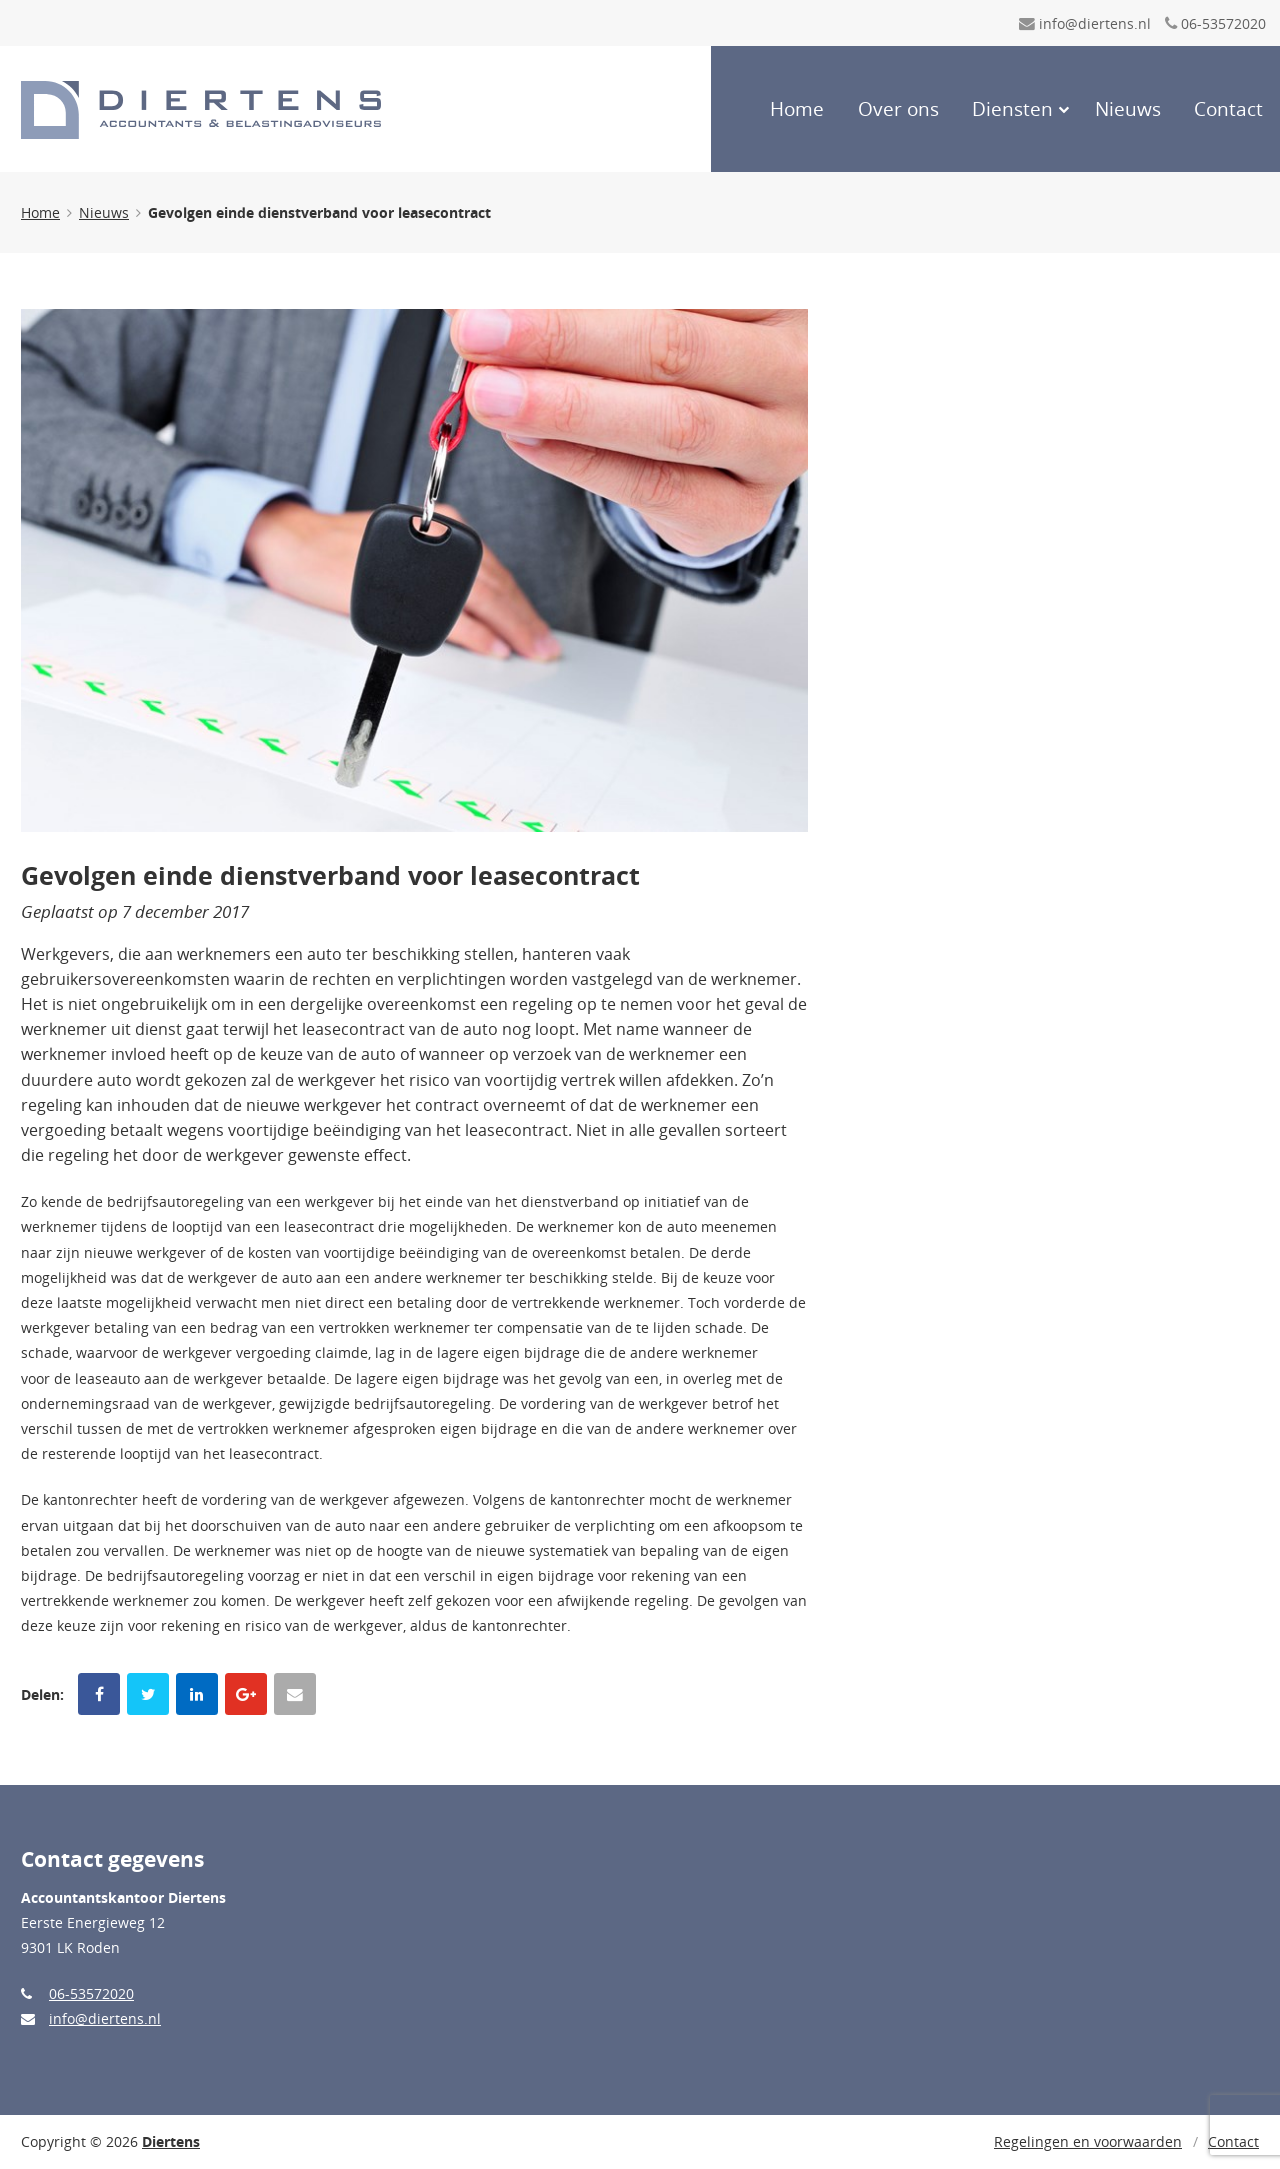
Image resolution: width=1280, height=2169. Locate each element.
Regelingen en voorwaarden (1088, 2141)
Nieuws (1128, 109)
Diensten (1012, 109)
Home (797, 109)
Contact (1228, 109)
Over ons (898, 109)
